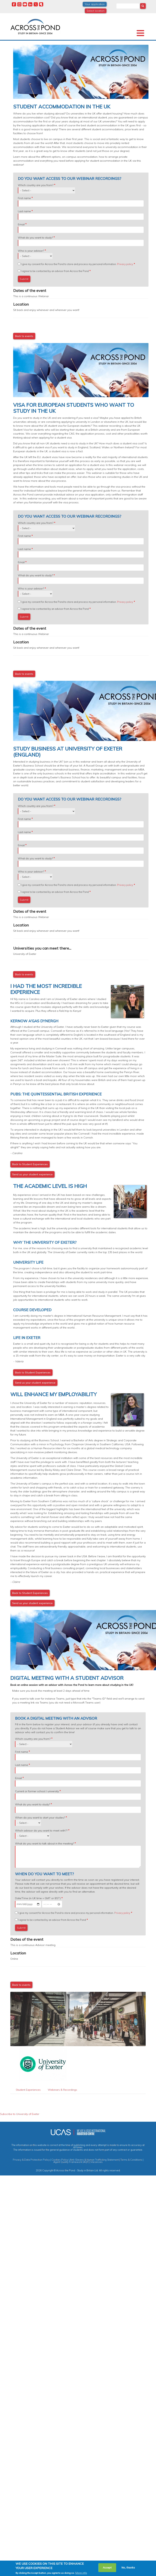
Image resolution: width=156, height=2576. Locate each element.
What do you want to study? (35, 237)
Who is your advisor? (31, 250)
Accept (107, 2567)
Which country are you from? (35, 185)
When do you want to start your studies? (40, 1817)
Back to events (24, 336)
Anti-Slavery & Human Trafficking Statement (94, 2159)
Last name (24, 211)
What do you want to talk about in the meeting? (44, 1843)
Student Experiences (28, 2089)
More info (81, 2572)
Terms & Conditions (131, 2159)
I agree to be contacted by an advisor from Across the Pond (55, 271)
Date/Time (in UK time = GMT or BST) (38, 1898)
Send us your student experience (32, 1174)
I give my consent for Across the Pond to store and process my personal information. (77, 264)
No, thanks (128, 2567)
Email (21, 224)
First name (24, 198)
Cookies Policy (59, 2159)
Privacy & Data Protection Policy (31, 2159)
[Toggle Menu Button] (140, 33)
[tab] (28, 2090)
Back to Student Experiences (30, 1164)
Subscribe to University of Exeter (19, 2114)
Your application (95, 4)
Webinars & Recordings (62, 2089)
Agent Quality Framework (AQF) (71, 2161)
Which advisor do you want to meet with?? (41, 1830)
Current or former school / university (37, 1791)
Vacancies (97, 2161)
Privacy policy (125, 264)
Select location (96, 10)
